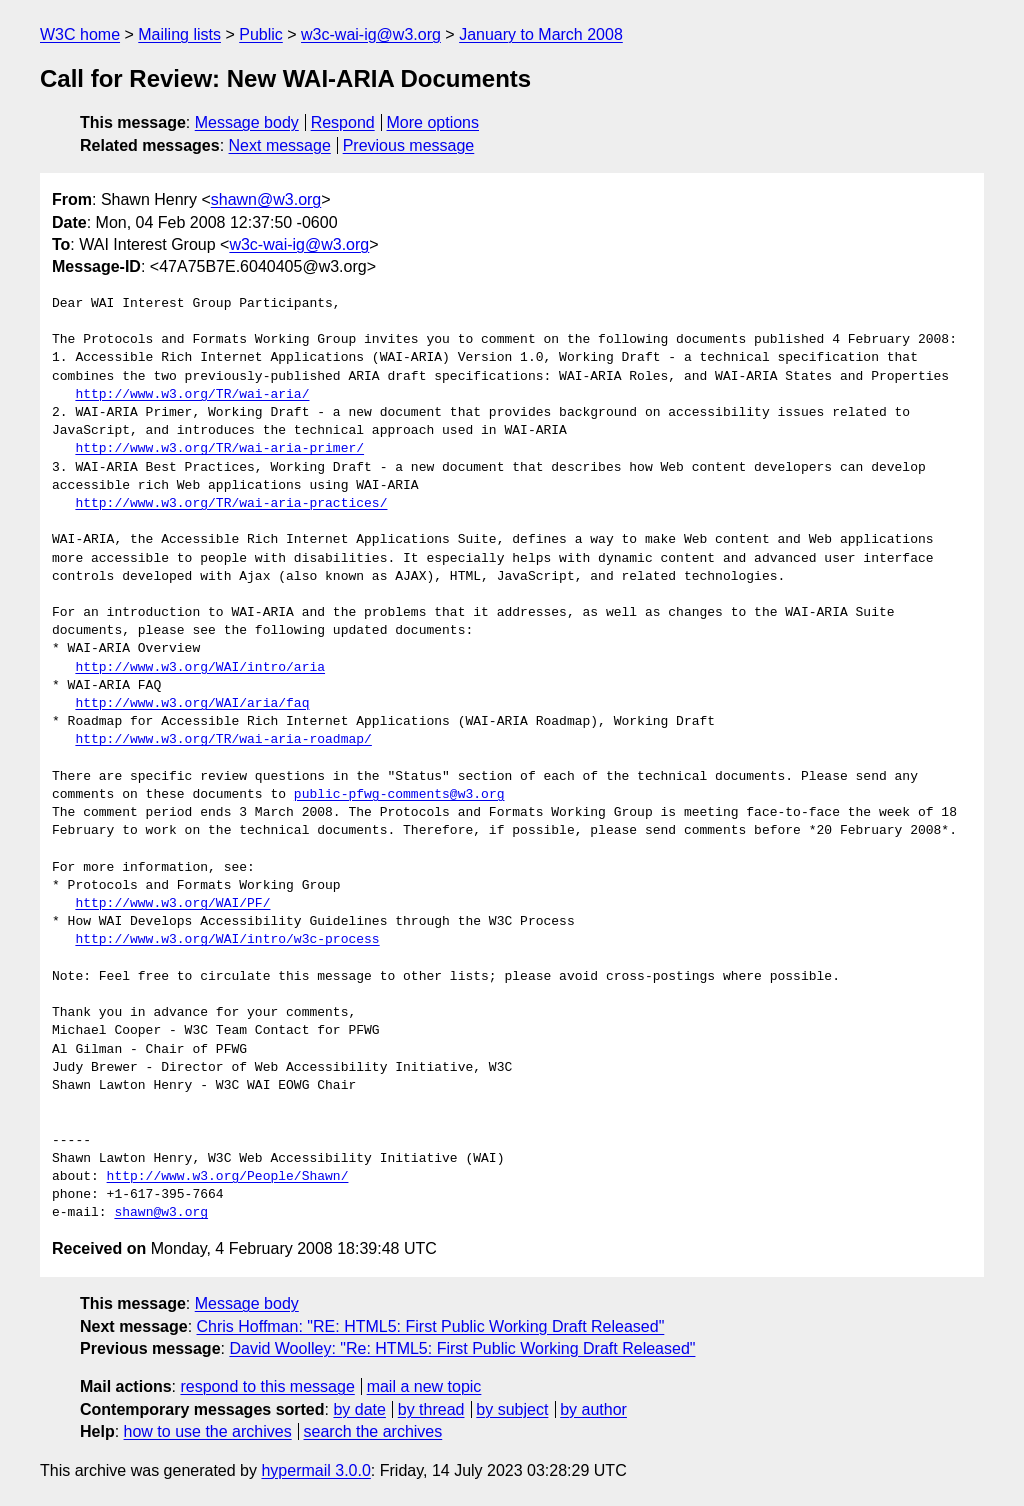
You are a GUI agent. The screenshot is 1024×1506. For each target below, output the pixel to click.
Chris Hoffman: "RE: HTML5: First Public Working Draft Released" (431, 1326)
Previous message (409, 145)
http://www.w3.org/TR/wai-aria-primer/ (219, 449)
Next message (280, 145)
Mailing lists (179, 34)
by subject (512, 1409)
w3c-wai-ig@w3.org (371, 34)
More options (433, 122)
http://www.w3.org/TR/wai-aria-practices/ (231, 504)
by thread (431, 1409)
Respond (343, 122)
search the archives (373, 1431)
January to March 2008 (541, 34)
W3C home (80, 34)
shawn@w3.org (266, 199)
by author (593, 1409)
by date (359, 1409)
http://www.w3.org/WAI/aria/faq (192, 704)
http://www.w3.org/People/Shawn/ (228, 1177)
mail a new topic (424, 1386)
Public (261, 34)
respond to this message (267, 1386)
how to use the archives (208, 1431)
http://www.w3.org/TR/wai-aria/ (192, 395)
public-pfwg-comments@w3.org (399, 795)
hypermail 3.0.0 (315, 1470)
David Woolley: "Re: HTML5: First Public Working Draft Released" (462, 1348)
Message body (247, 122)
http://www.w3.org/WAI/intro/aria (200, 668)
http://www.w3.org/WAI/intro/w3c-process (227, 940)
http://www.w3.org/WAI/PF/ (172, 904)
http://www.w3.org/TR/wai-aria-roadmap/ (223, 740)
